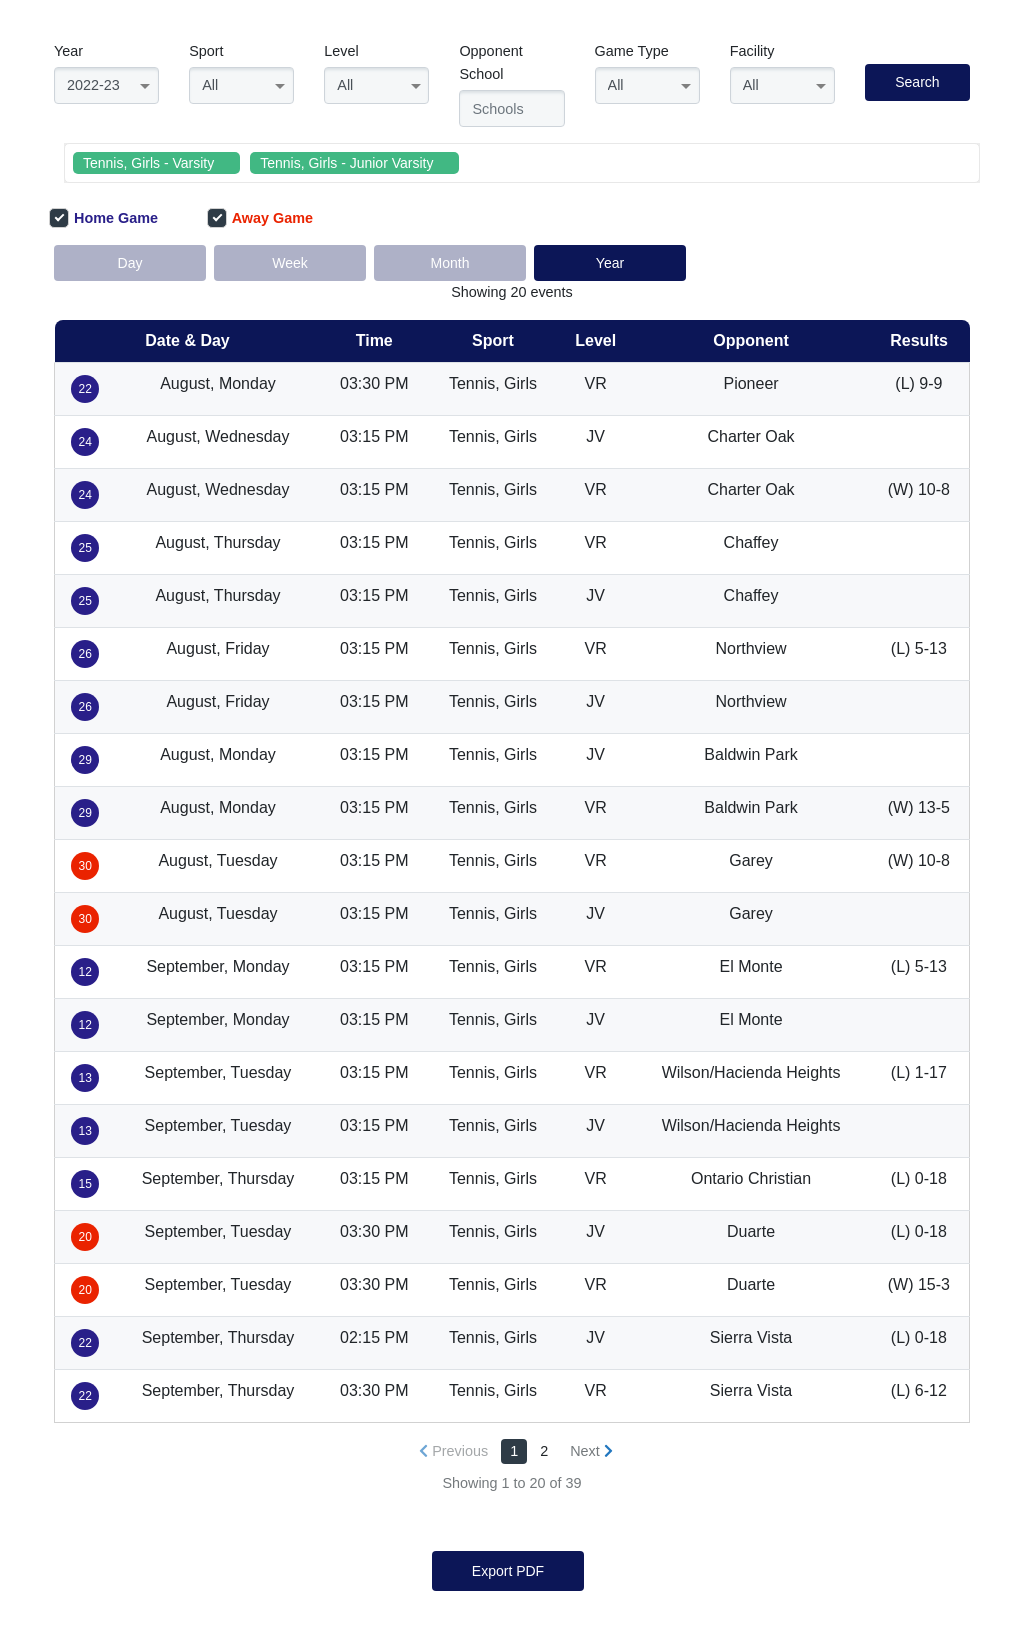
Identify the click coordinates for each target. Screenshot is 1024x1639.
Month (450, 263)
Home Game (103, 218)
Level (341, 51)
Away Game (260, 218)
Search (917, 82)
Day (130, 263)
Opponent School (490, 62)
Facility (752, 51)
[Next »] (591, 1451)
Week (290, 263)
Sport (206, 51)
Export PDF (508, 1571)
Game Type (632, 51)
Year (68, 51)
